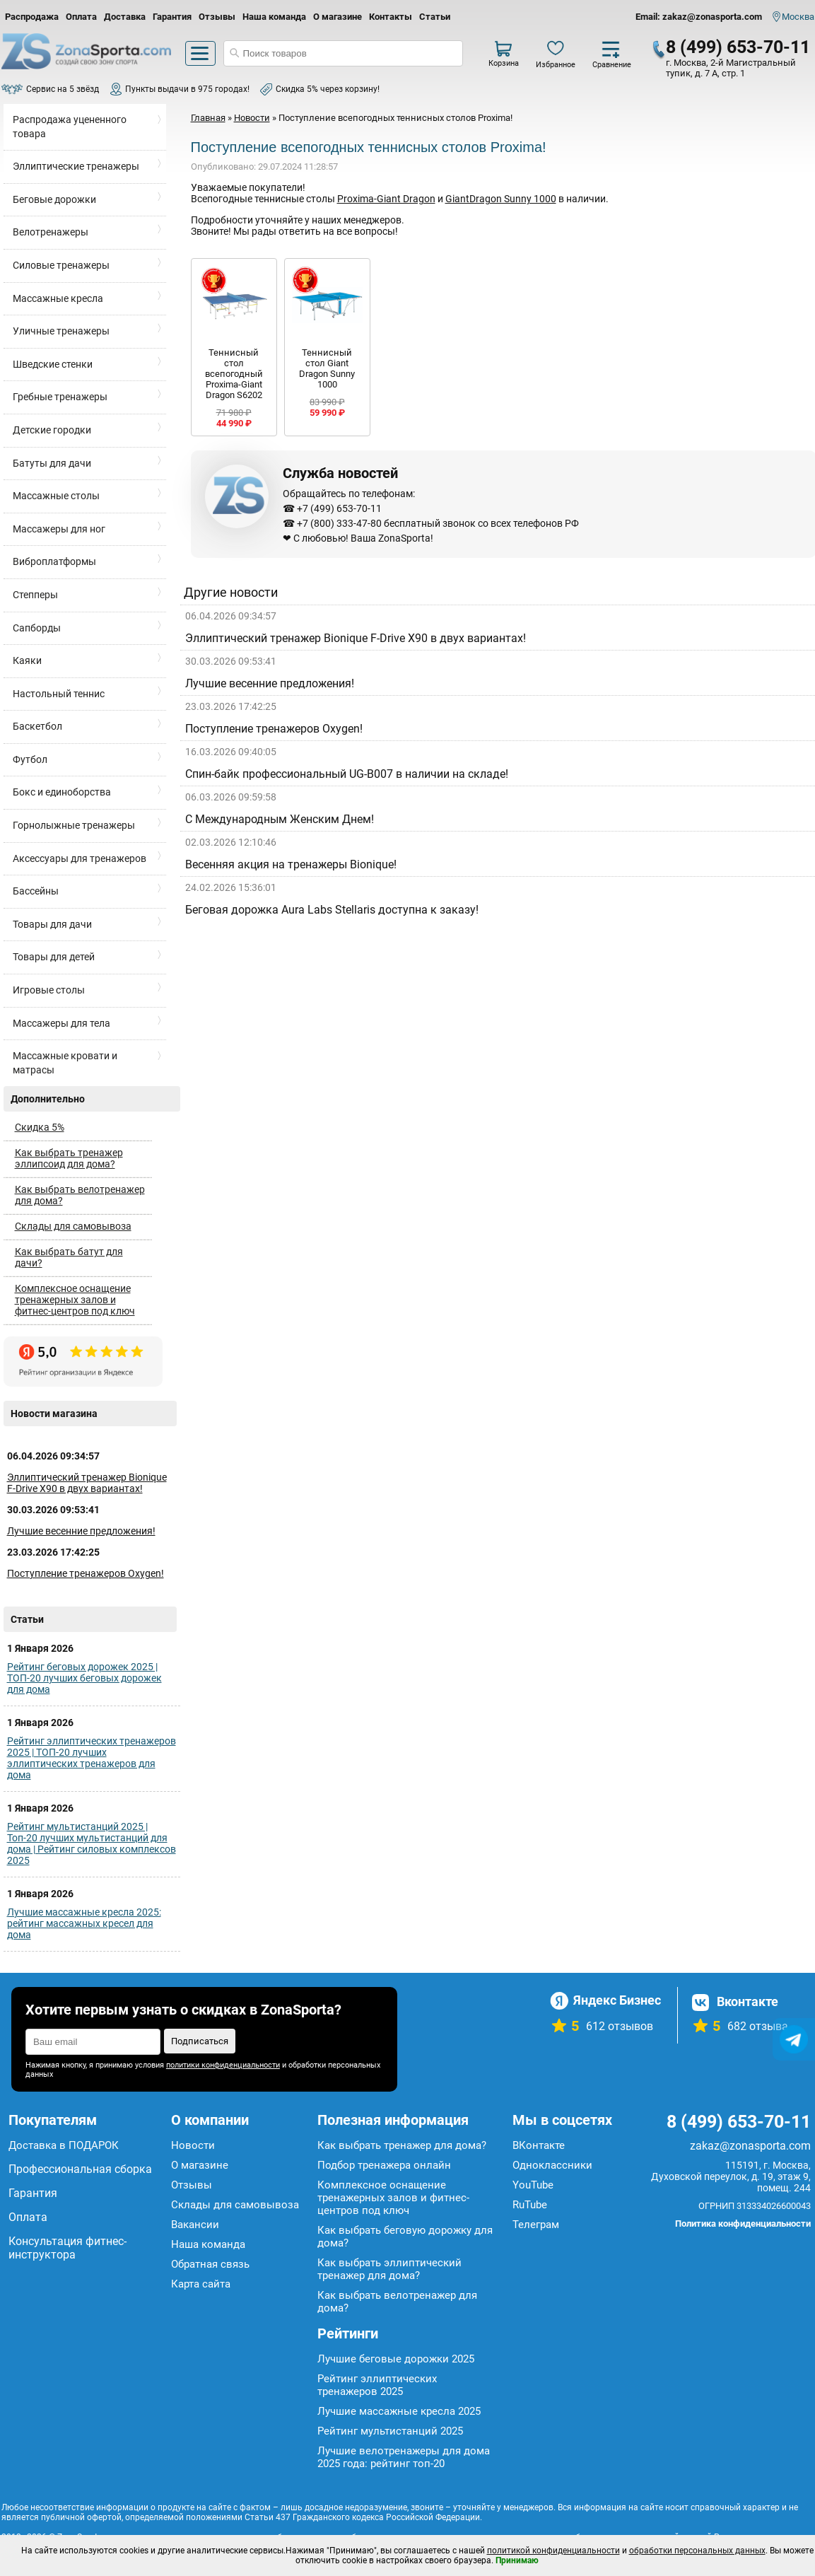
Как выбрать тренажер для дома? (401, 2145)
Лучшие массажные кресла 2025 (399, 2411)
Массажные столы (56, 495)
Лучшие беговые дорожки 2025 (395, 2359)
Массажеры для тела (61, 1023)
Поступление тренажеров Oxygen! (85, 1573)
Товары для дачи (52, 924)
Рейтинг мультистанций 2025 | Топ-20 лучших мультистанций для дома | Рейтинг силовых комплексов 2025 (91, 1843)
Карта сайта (200, 2284)
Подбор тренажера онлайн (384, 2165)
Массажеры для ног (59, 529)
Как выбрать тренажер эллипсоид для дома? (69, 1158)
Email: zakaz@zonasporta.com (698, 16)
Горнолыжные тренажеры (74, 825)
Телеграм (535, 2224)
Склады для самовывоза (73, 1226)
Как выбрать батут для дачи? (69, 1257)
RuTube (529, 2204)
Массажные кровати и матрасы (65, 1063)
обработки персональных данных (697, 2550)
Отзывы (217, 16)
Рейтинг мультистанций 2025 (390, 2431)
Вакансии (195, 2224)
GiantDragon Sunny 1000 (500, 198)
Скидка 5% (39, 1127)
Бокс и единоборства (62, 792)
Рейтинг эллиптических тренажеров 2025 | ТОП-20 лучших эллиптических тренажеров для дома (91, 1758)
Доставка (125, 16)
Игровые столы (49, 990)
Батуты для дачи (52, 463)
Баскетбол (37, 726)
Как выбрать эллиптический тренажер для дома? (389, 2269)
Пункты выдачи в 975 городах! (187, 89)
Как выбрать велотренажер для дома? (80, 1195)
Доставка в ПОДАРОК (63, 2145)
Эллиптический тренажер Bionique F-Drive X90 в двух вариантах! (87, 1482)
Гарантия (172, 16)
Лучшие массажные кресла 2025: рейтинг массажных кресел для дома (84, 1923)
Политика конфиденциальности (743, 2223)
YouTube (532, 2185)
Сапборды (37, 628)
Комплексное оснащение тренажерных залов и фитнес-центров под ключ (75, 1300)
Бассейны (36, 891)
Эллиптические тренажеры (76, 166)
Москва (798, 16)
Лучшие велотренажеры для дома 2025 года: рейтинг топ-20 (403, 2457)
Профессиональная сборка (80, 2169)
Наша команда (274, 16)
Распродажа (32, 16)
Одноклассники (552, 2165)
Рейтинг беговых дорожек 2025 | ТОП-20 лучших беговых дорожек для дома (84, 1678)
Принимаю (517, 2560)
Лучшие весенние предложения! (81, 1531)
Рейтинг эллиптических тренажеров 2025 (377, 2385)
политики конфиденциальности (223, 2065)
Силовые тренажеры (61, 265)
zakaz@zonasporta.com (750, 2145)
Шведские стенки (53, 364)
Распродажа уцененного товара (70, 126)
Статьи (434, 16)
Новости (193, 2145)
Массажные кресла (58, 298)
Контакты (390, 16)
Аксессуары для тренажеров (79, 858)
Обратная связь (210, 2264)
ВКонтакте (538, 2145)
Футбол (30, 759)
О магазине (337, 16)
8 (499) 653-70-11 (738, 47)
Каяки (27, 660)
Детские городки (52, 430)
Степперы (35, 594)
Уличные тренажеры (61, 331)
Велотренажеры (50, 232)
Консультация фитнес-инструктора (67, 2247)
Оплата (81, 16)
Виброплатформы (54, 561)
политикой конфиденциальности (553, 2550)
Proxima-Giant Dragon (386, 198)
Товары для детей (54, 956)
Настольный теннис (59, 693)
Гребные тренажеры (60, 396)
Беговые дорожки (54, 199)
